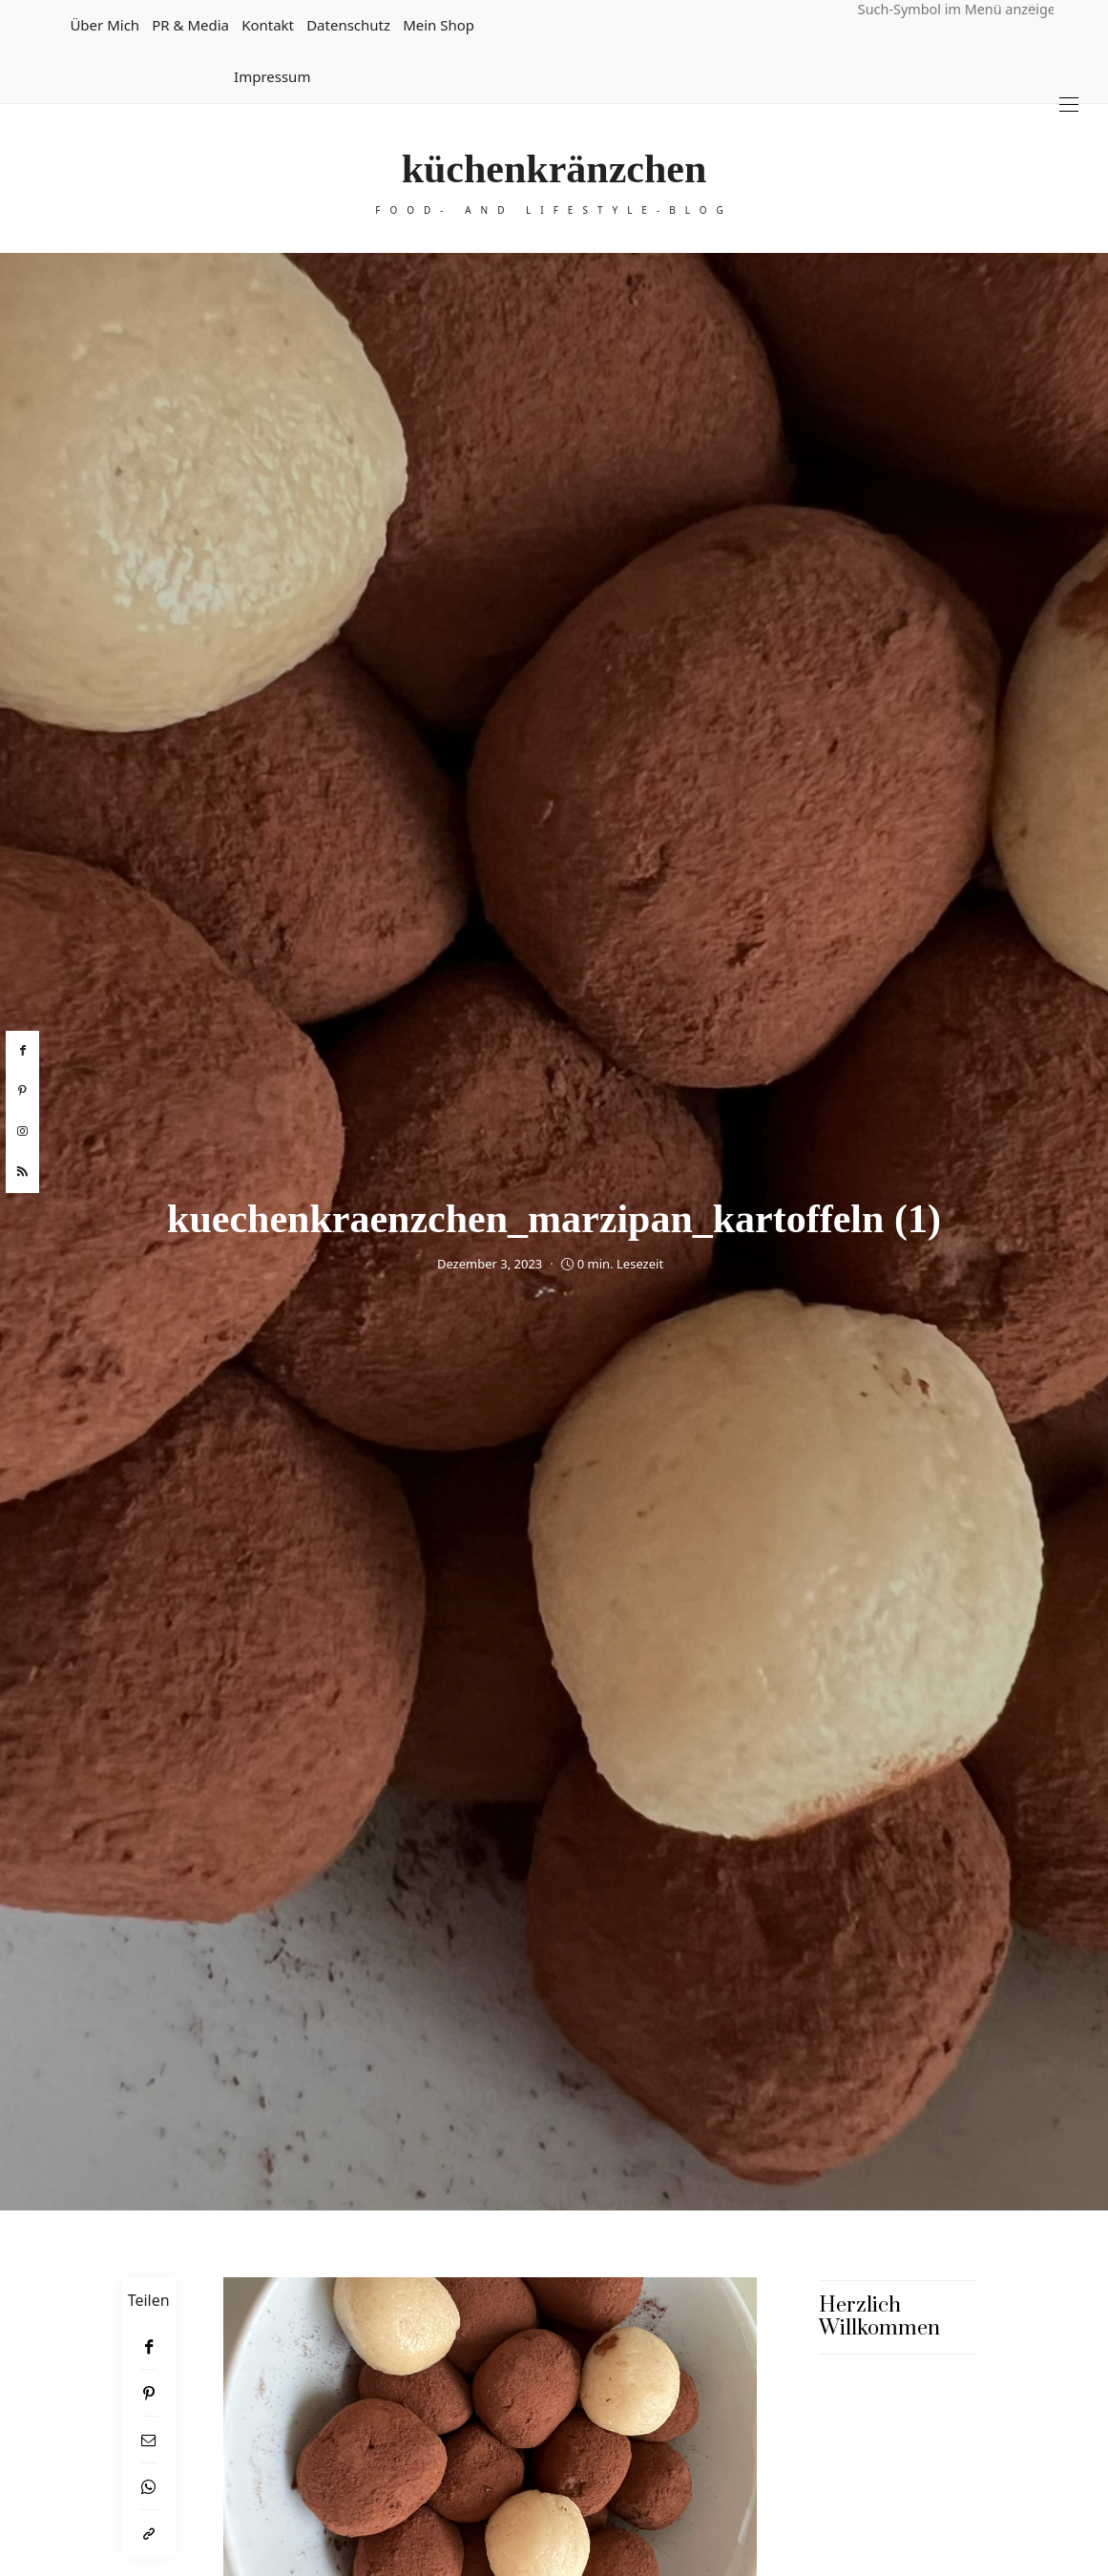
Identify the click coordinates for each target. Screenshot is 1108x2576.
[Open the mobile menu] (1069, 104)
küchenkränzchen (554, 169)
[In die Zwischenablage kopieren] (149, 2533)
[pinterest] (22, 1091)
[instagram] (22, 1132)
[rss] (22, 1172)
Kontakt (267, 24)
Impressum (272, 76)
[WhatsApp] (149, 2486)
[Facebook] (149, 2346)
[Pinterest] (149, 2393)
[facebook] (22, 1051)
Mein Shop (438, 24)
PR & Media (190, 24)
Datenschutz (348, 24)
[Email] (149, 2440)
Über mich (104, 24)
